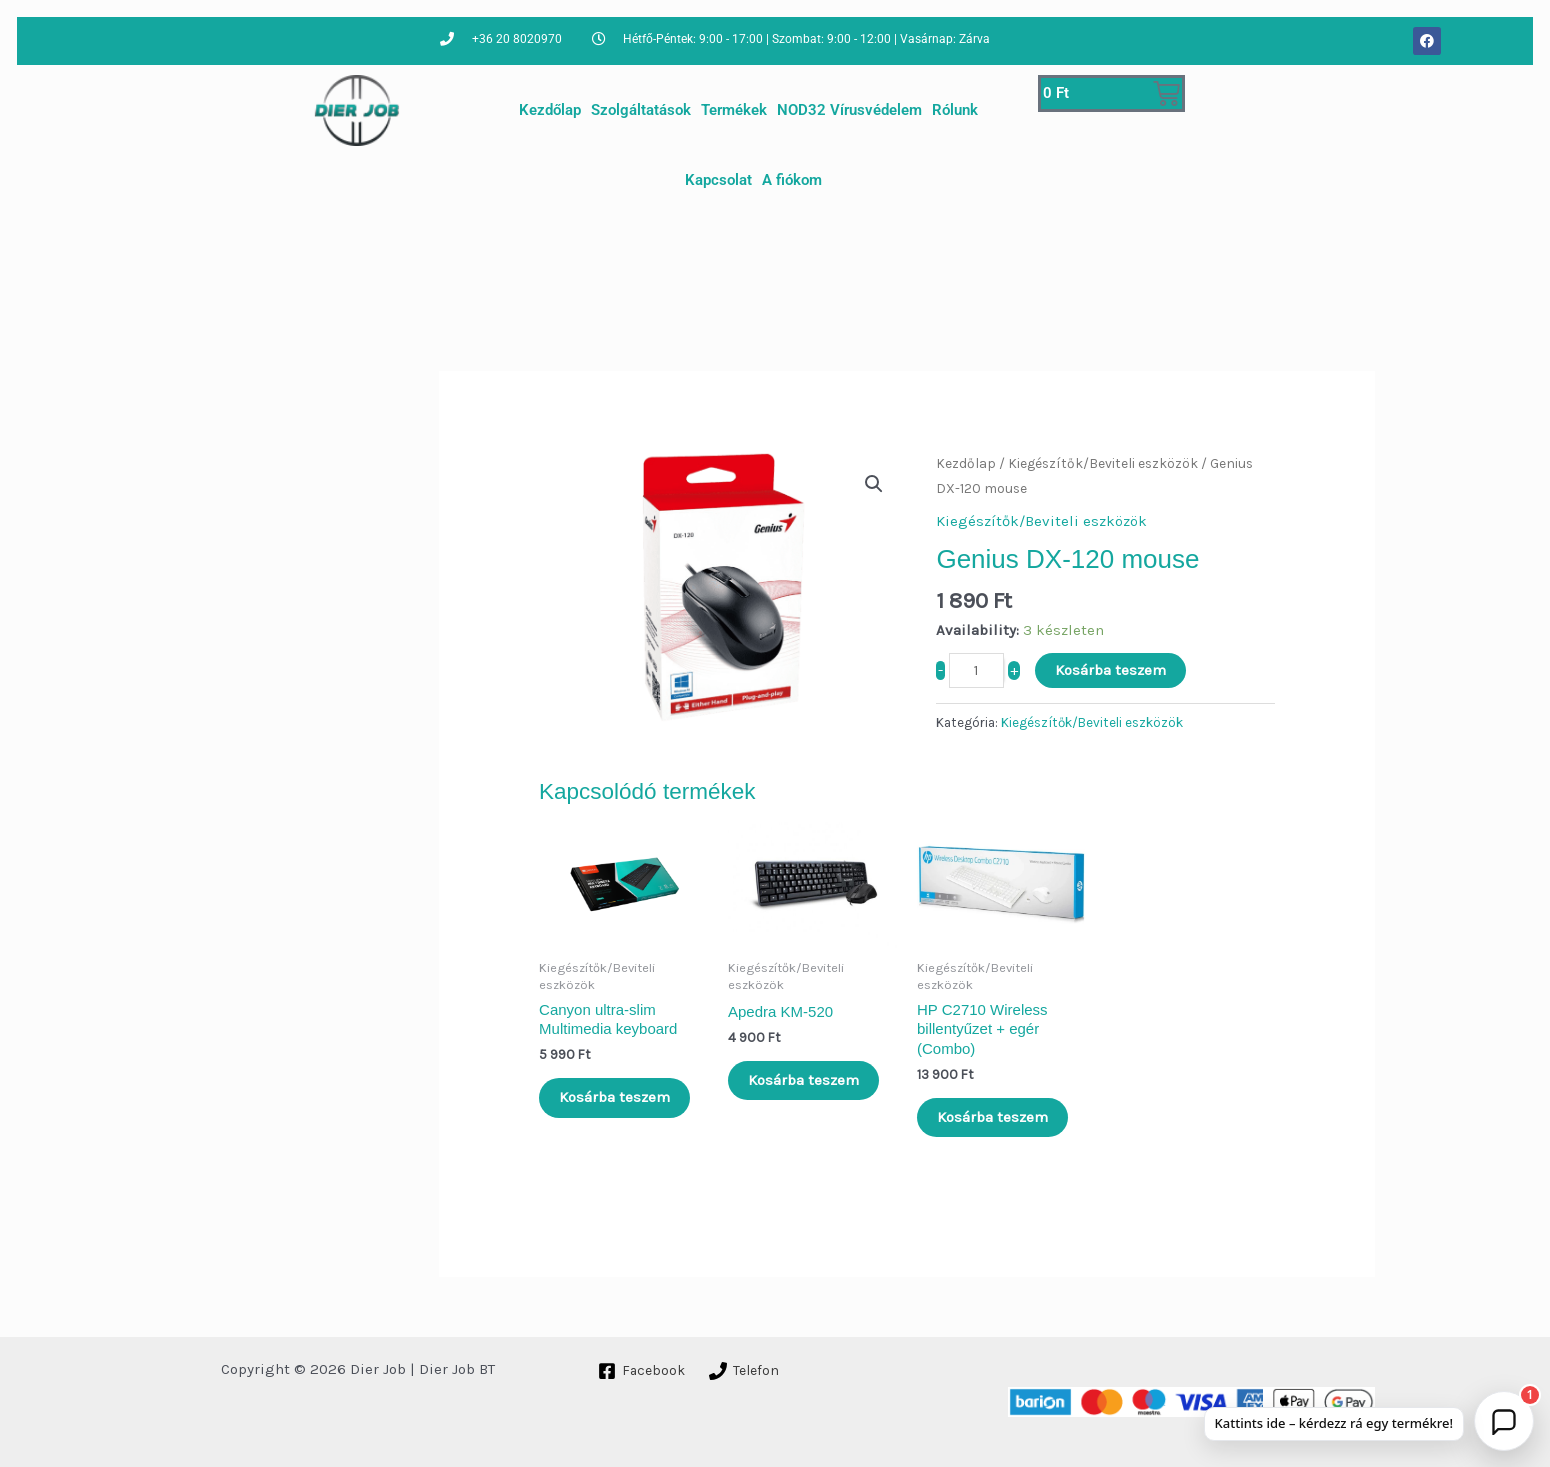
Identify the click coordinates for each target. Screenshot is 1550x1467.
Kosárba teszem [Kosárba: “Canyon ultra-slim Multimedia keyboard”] (614, 1097)
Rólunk (955, 110)
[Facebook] (643, 1371)
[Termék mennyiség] (976, 671)
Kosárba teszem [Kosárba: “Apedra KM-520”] (803, 1080)
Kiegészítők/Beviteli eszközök (1103, 463)
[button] (874, 484)
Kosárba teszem (1110, 670)
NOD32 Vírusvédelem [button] (849, 110)
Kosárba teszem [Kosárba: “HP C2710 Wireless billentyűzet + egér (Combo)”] (992, 1117)
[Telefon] (748, 1371)
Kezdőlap (550, 110)
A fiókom (792, 180)
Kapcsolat (718, 180)
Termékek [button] (734, 110)
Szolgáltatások (641, 110)
